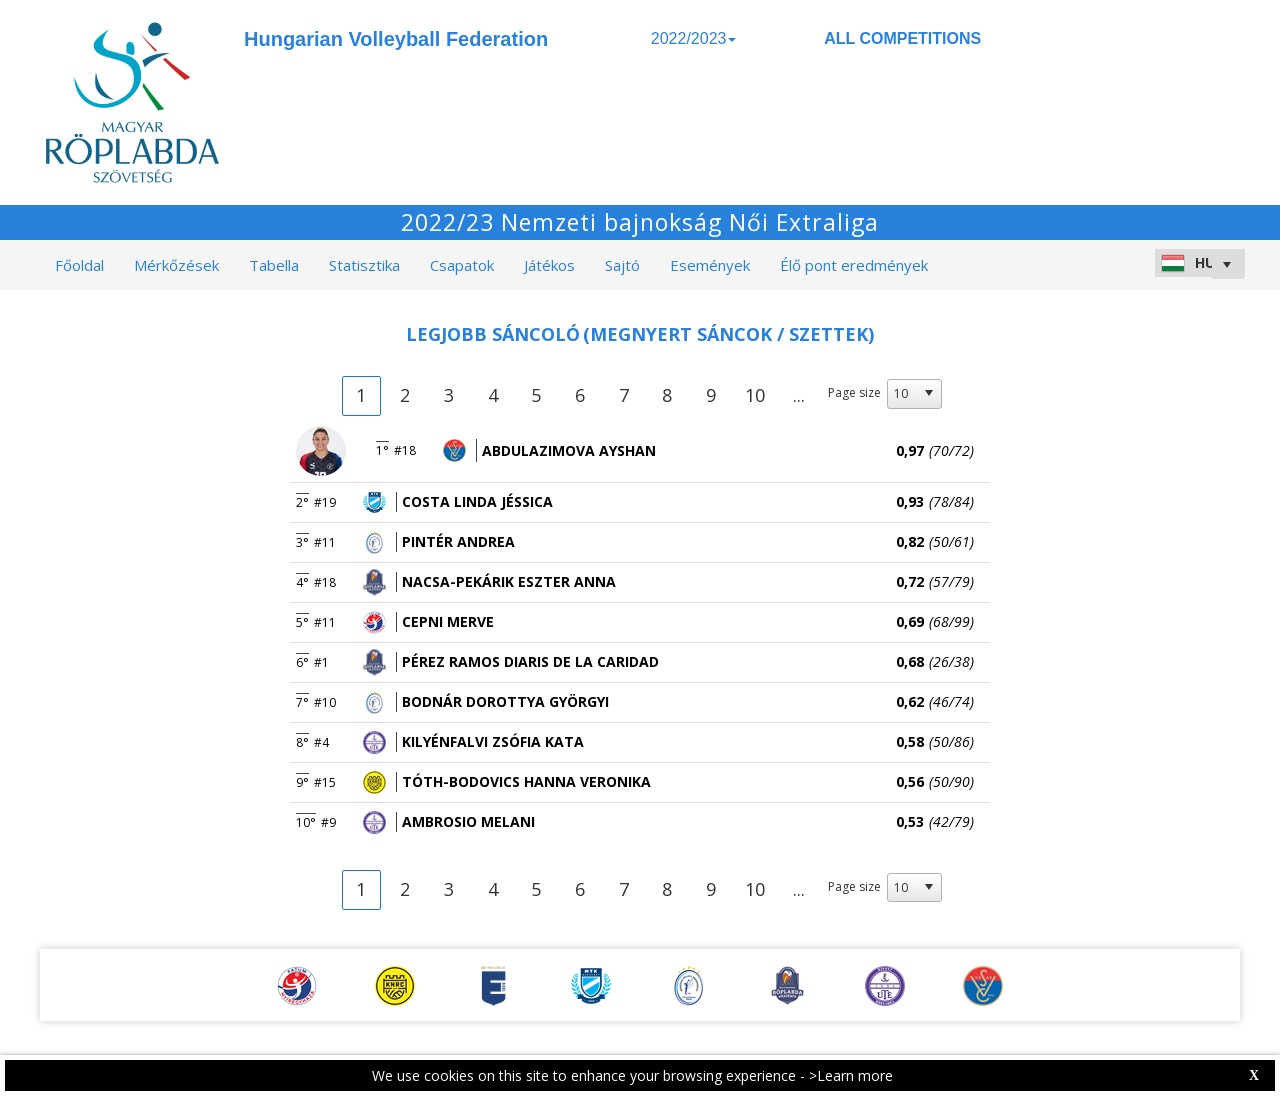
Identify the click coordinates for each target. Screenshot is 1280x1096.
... (799, 395)
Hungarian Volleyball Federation (396, 39)
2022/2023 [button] (694, 38)
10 (755, 395)
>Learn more (851, 1075)
